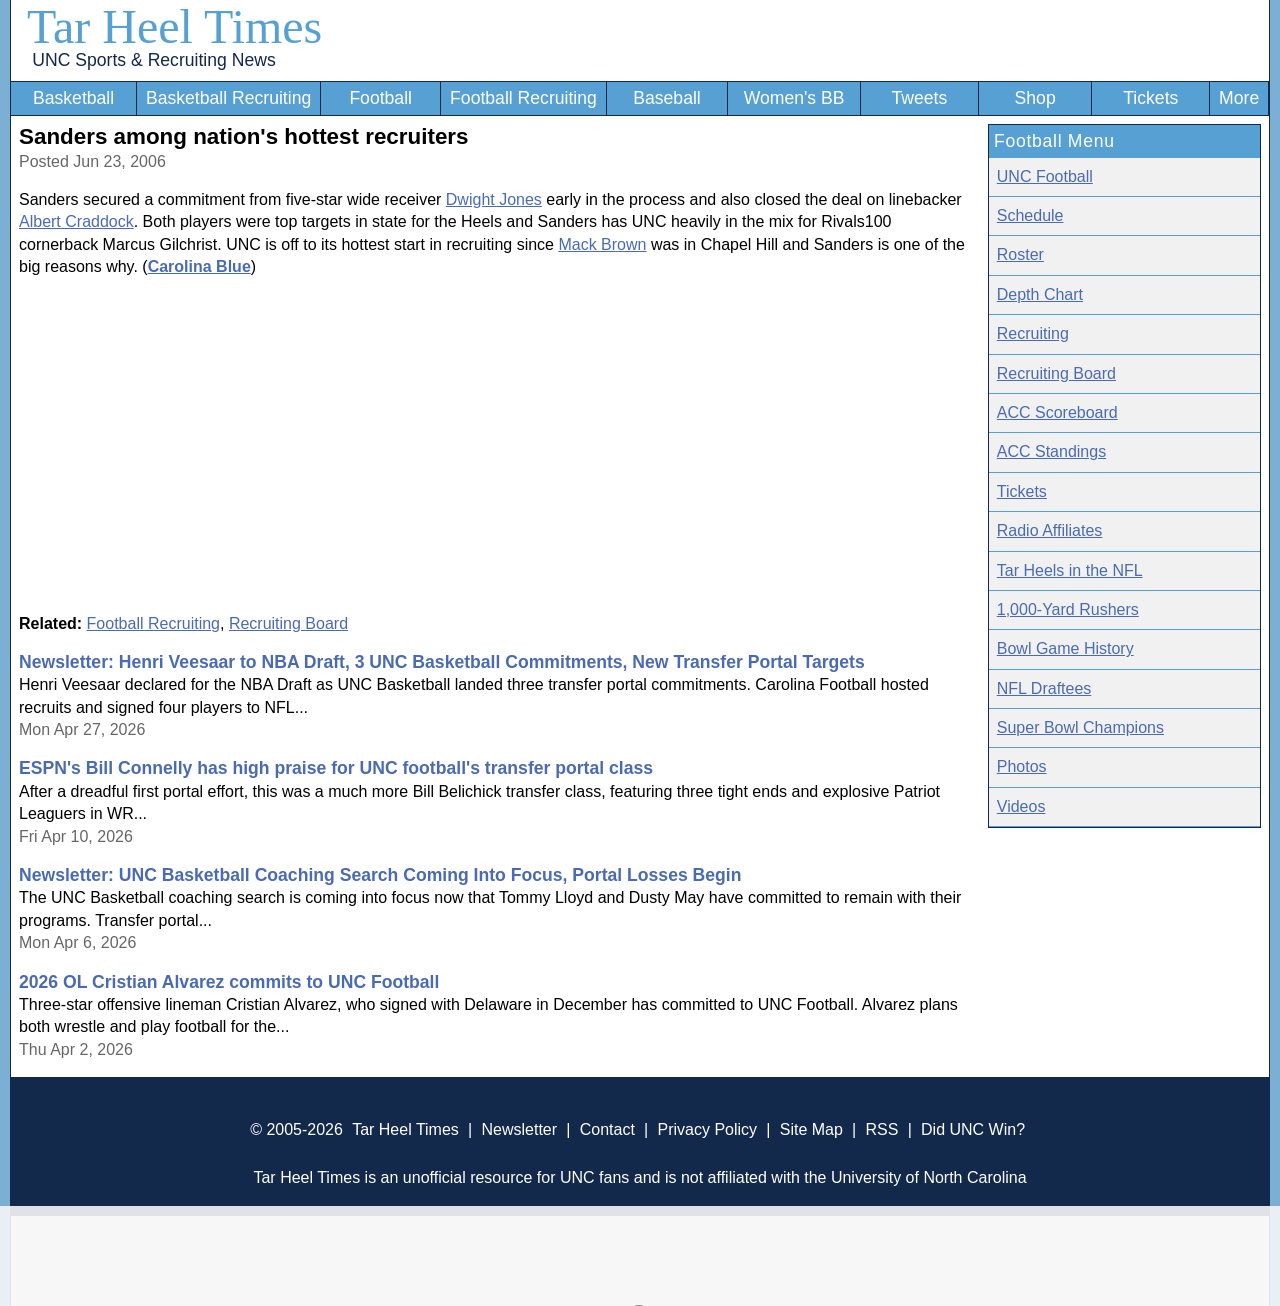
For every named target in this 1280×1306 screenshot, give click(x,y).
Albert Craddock (76, 221)
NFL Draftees (1044, 688)
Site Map (811, 1129)
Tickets (1150, 98)
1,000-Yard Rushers (1068, 609)
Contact (607, 1129)
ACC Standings (1051, 451)
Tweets (919, 98)
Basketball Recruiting (228, 98)
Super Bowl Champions (1080, 727)
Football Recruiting (523, 98)
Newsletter (519, 1129)
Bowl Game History (1065, 648)
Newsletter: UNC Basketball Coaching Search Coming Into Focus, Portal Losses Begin (380, 875)
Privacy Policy (707, 1129)
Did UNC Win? (973, 1129)
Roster (1020, 254)
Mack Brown (602, 244)
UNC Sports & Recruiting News (153, 60)
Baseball (667, 98)
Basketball (73, 98)
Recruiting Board (288, 623)
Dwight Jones (494, 199)
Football (380, 98)
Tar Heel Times (174, 26)
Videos (1021, 806)
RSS (881, 1129)
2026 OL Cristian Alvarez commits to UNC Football (229, 982)
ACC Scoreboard (1057, 412)
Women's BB (794, 98)
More (1239, 98)
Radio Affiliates (1050, 530)
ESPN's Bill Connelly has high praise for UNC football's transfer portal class (336, 768)
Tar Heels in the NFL (1070, 570)
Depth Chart (1040, 294)
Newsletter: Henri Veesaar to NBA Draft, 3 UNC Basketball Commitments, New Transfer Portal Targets (442, 662)
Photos (1022, 766)
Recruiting (1033, 333)
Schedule (1030, 215)
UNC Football (1045, 176)
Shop (1035, 98)
